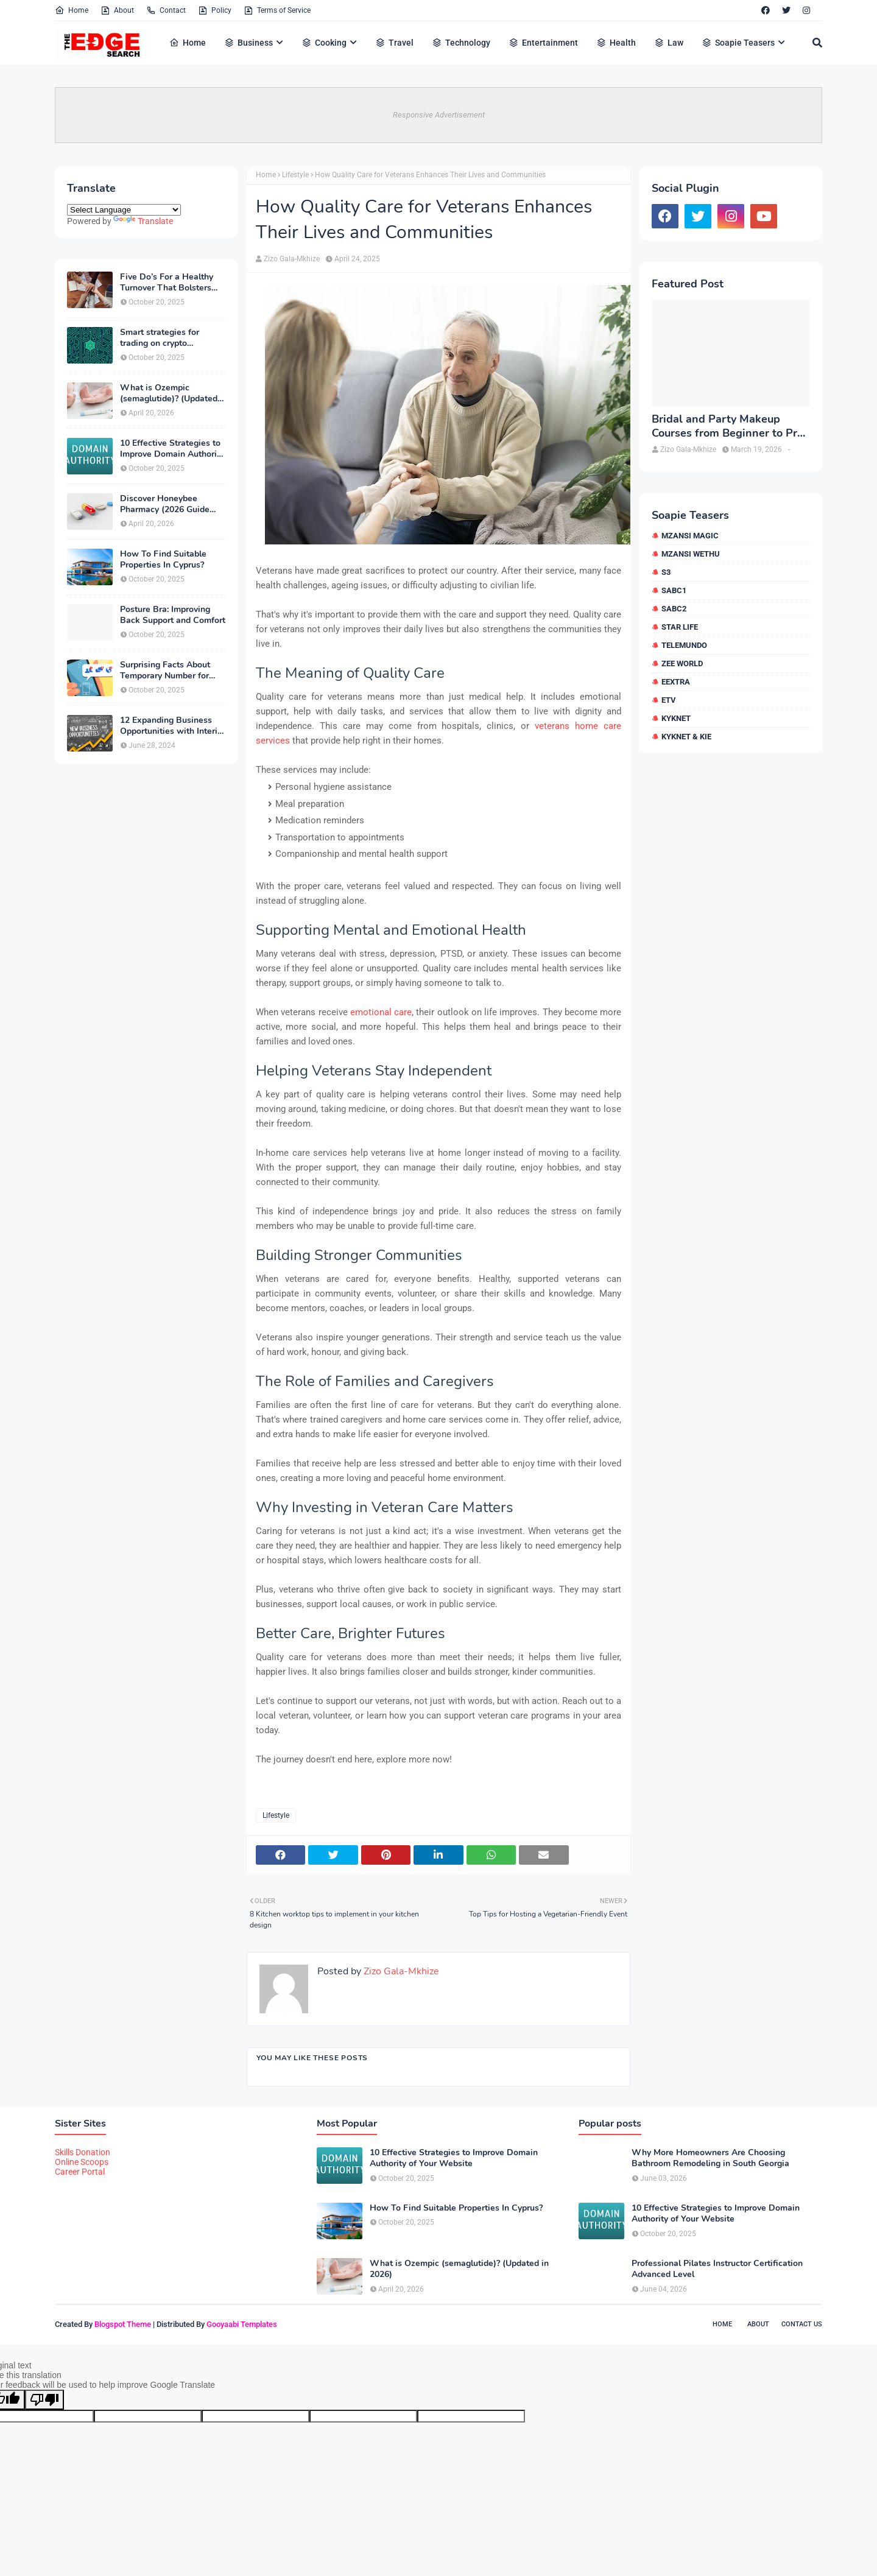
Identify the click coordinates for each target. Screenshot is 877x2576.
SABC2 (673, 608)
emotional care (381, 1012)
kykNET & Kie (686, 736)
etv (668, 700)
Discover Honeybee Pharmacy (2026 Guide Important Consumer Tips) (172, 504)
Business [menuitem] (248, 43)
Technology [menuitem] (461, 43)
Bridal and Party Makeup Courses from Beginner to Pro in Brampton (727, 426)
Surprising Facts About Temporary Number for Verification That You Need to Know (165, 670)
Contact (166, 10)
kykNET (676, 718)
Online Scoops (81, 2162)
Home (71, 10)
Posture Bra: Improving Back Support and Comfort (172, 615)
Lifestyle (295, 175)
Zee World (682, 663)
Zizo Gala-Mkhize (292, 259)
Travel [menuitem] (394, 43)
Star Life (679, 627)
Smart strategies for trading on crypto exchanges (159, 338)
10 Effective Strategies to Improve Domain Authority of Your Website (172, 449)
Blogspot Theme (122, 2324)
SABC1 (673, 590)
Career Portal (80, 2172)
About (117, 10)
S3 (666, 572)
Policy (214, 10)
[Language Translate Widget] (124, 210)
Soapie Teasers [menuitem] (738, 43)
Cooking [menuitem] (324, 43)
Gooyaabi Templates (241, 2324)
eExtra (675, 681)
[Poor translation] (44, 2400)
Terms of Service (277, 10)
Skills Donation (82, 2152)
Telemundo (684, 645)
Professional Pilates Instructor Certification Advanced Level (717, 2269)
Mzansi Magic (690, 535)
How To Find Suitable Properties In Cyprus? (163, 560)
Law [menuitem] (668, 43)
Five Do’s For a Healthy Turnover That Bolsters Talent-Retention (166, 283)
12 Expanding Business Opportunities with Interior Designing (172, 726)
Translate (143, 221)
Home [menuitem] (187, 43)
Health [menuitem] (616, 43)
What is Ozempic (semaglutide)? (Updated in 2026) (168, 393)
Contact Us (801, 2324)
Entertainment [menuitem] (543, 43)
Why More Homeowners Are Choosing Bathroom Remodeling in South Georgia (710, 2158)
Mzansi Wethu (690, 553)
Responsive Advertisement (439, 114)
